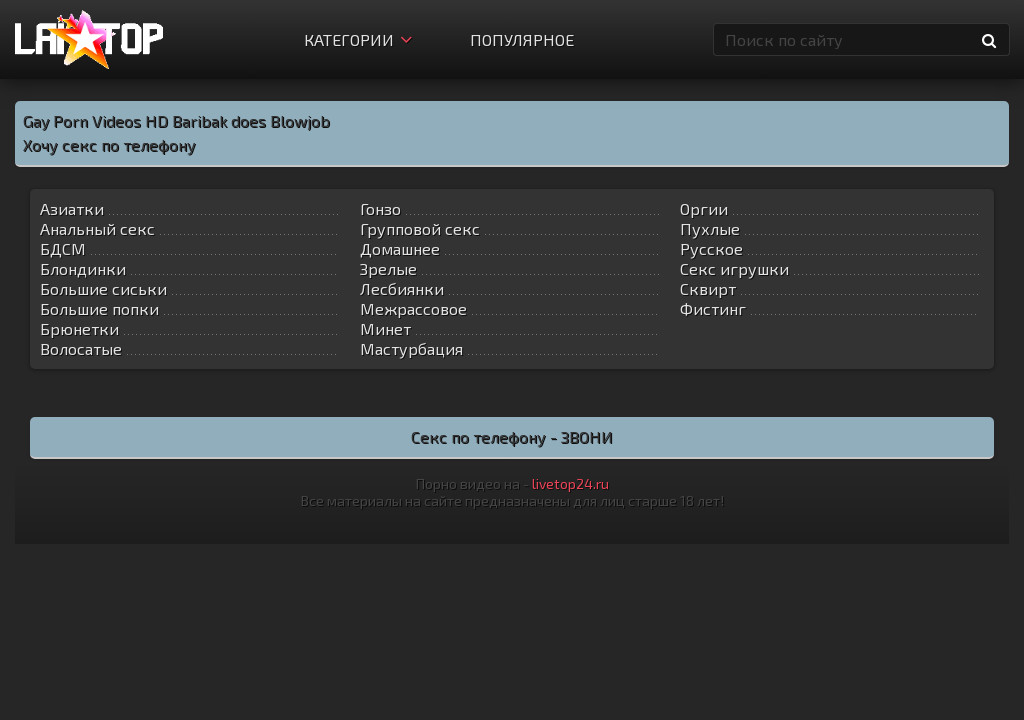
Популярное (522, 39)
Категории (358, 39)
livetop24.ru (570, 483)
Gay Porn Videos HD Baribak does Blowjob (176, 120)
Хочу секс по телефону (109, 144)
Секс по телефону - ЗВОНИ (512, 436)
